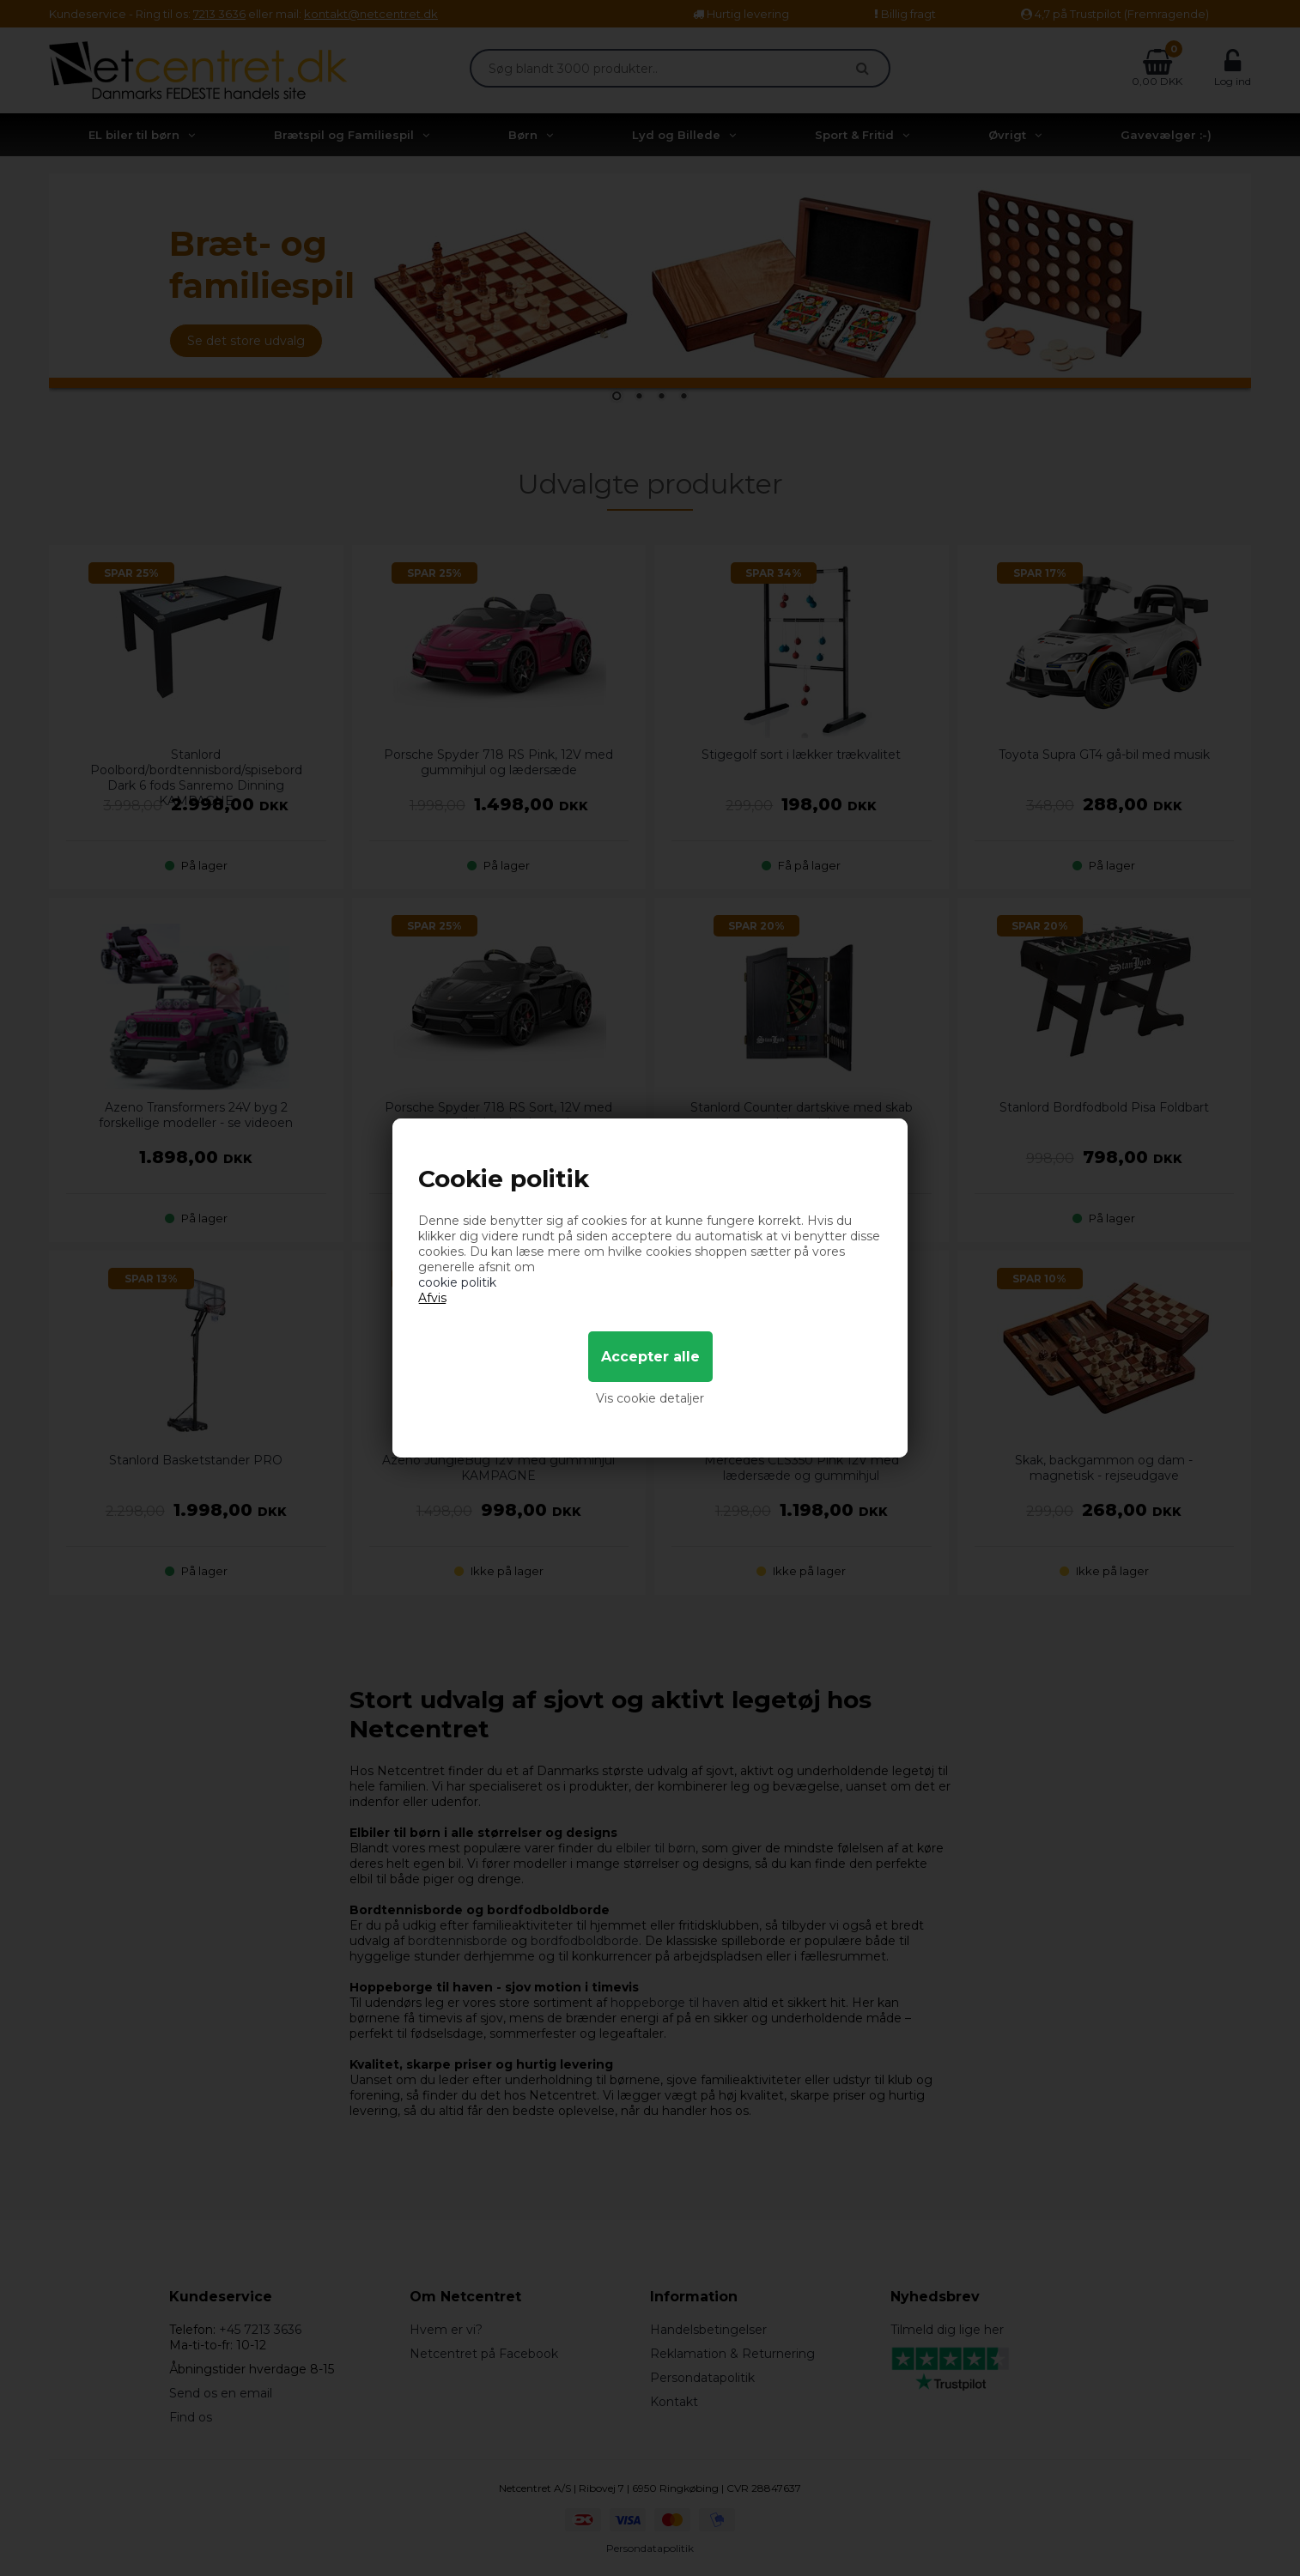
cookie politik (457, 1282)
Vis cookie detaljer (650, 1398)
